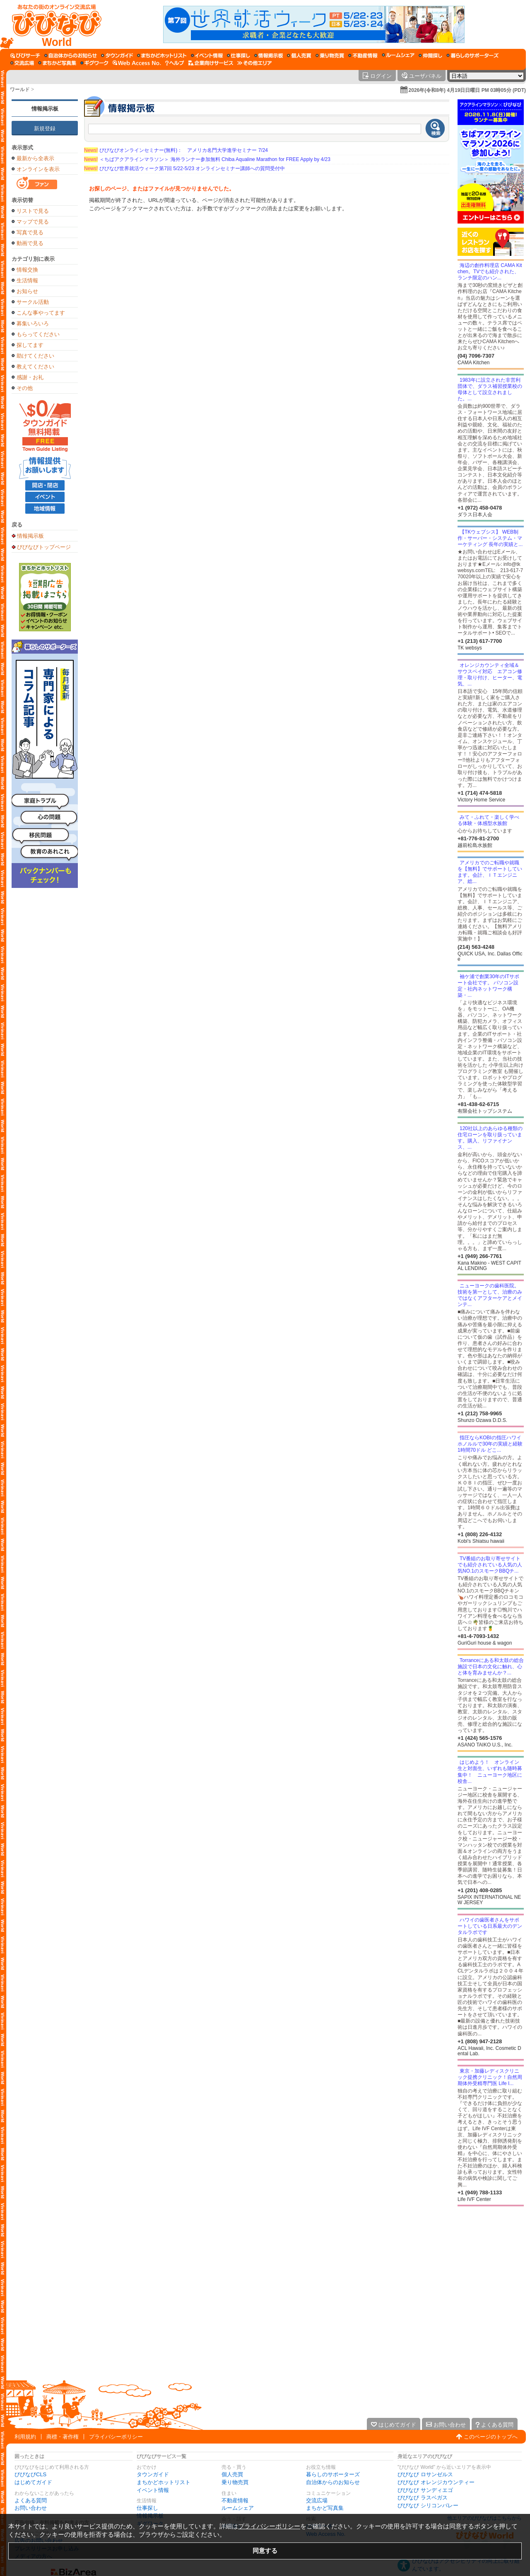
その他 (25, 388)
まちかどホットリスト (163, 2482)
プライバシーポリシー (116, 2437)
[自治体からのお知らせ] (70, 55)
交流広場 (317, 2500)
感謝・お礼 (30, 377)
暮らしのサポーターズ (333, 2474)
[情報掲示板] (268, 55)
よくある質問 (30, 2500)
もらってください (38, 334)
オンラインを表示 (38, 169)
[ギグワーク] (94, 62)
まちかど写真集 (325, 2508)
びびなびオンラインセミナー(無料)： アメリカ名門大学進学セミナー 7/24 (176, 150)
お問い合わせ (30, 2508)
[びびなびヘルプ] (174, 62)
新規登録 (44, 128)
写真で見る (30, 232)
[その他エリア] (254, 62)
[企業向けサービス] (210, 62)
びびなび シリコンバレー (428, 2505)
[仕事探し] (238, 55)
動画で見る (30, 243)
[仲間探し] (430, 55)
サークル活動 (33, 302)
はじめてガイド (33, 2482)
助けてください (35, 355)
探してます (30, 345)
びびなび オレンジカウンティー (436, 2482)
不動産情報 (235, 2500)
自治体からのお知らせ (333, 2482)
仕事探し (147, 2508)
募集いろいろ (33, 323)
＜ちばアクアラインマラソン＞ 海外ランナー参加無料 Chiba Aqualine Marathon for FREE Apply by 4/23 (207, 159)
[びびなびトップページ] (53, 24)
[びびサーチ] (25, 55)
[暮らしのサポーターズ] (472, 55)
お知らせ (27, 291)
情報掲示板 (44, 109)
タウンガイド (153, 2474)
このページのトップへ (491, 2436)
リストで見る (33, 211)
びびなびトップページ (44, 547)
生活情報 (27, 280)
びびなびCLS (30, 2474)
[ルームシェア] (398, 55)
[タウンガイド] (117, 55)
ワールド (20, 89)
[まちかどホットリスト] (162, 55)
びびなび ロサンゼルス (425, 2474)
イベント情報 (153, 2490)
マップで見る (33, 221)
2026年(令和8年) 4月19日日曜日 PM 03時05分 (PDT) (467, 90)
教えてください (35, 366)
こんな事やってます (41, 312)
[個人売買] (299, 55)
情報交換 (27, 269)
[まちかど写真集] (57, 62)
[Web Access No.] (137, 62)
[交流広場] (22, 62)
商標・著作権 (62, 2437)
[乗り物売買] (330, 55)
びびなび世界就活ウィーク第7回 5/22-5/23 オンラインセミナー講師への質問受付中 (184, 168)
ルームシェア (238, 2508)
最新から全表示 (35, 158)
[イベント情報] (207, 55)
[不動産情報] (363, 55)
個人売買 (232, 2474)
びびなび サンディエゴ (425, 2490)
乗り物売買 (235, 2482)
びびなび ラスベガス (423, 2497)
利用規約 (25, 2437)
